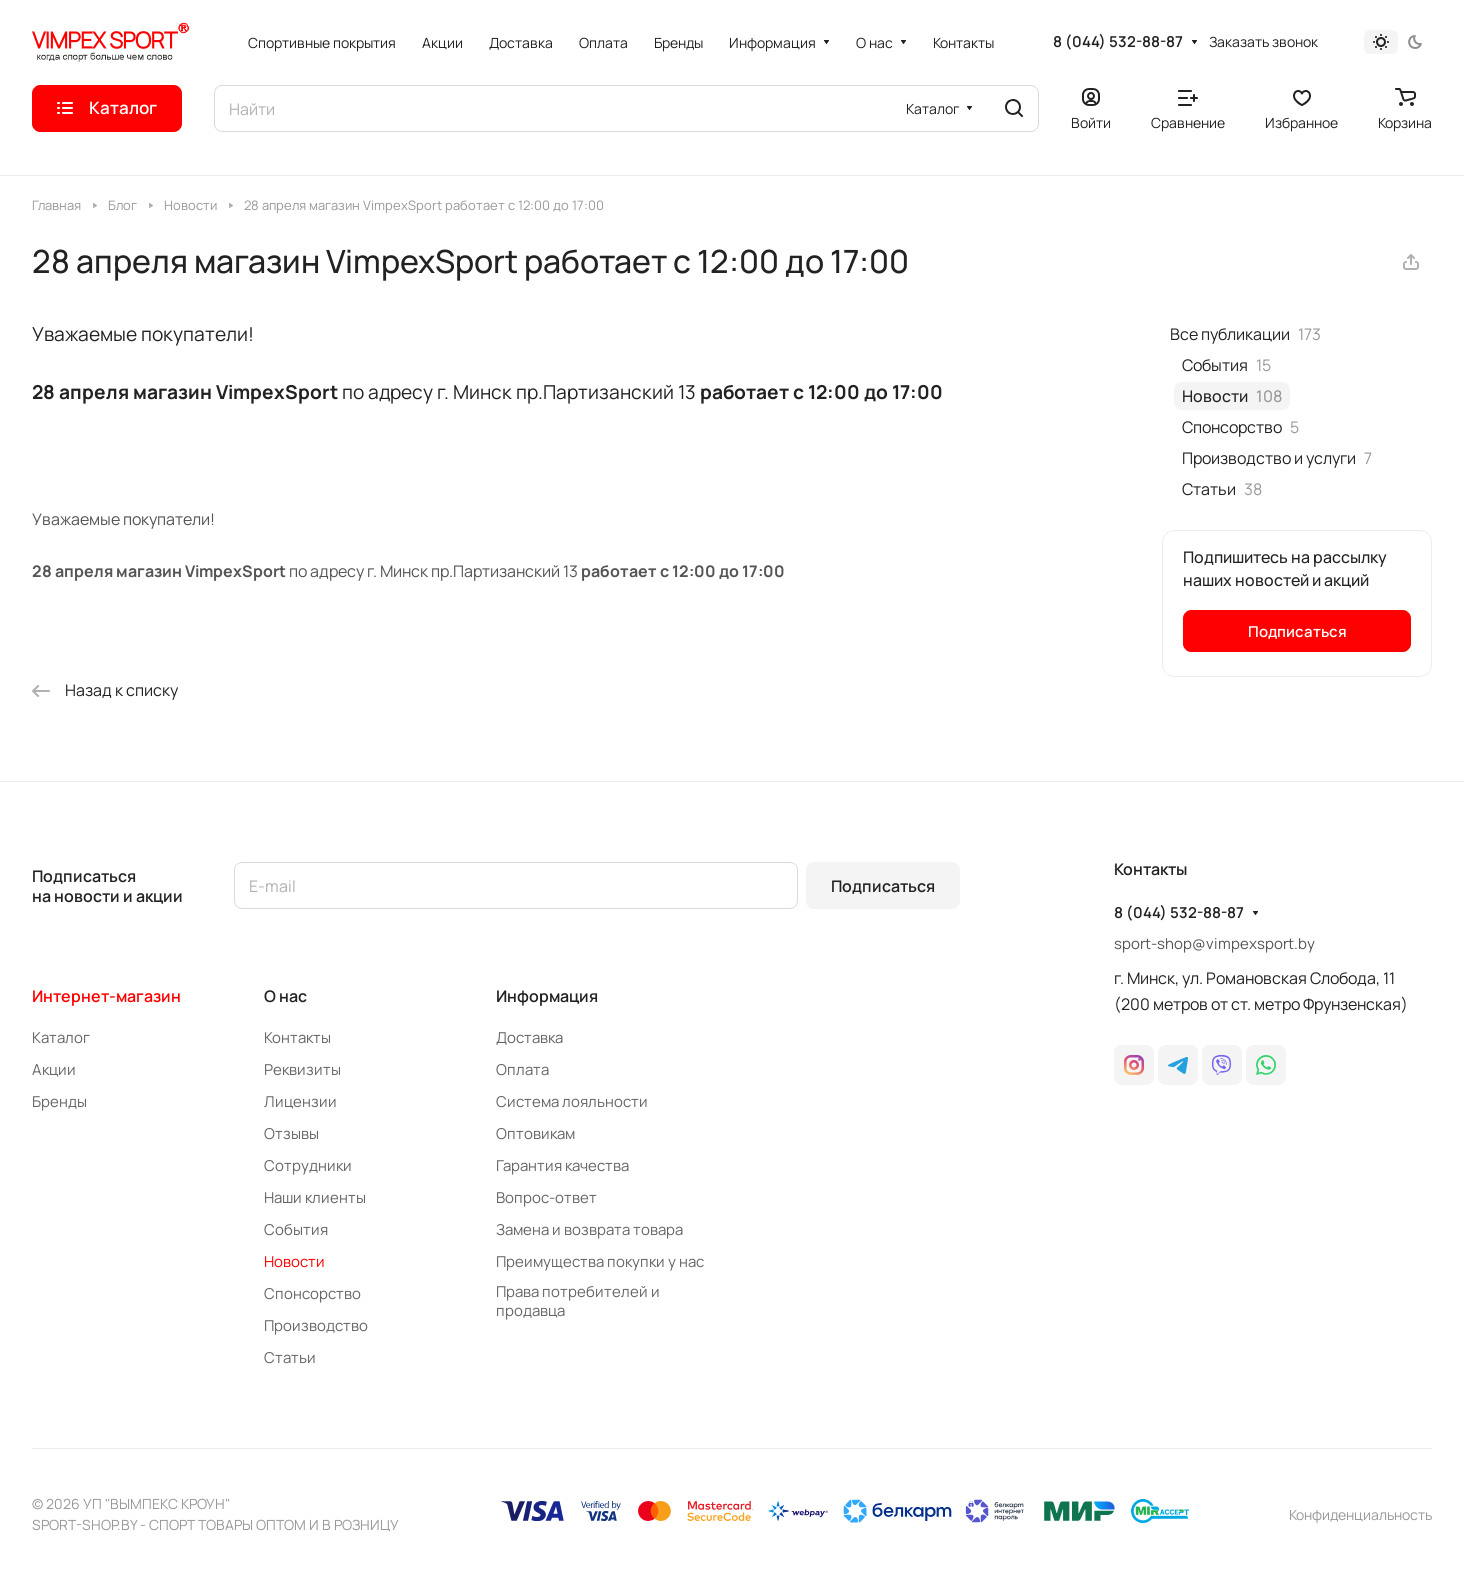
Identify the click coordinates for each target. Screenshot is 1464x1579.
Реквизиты (302, 1069)
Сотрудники (308, 1165)
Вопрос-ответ (546, 1197)
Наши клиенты (315, 1197)
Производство (316, 1325)
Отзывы (291, 1133)
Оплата (522, 1069)
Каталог (61, 1037)
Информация (547, 996)
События (296, 1229)
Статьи (290, 1357)
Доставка (529, 1037)
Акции (54, 1069)
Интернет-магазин (106, 996)
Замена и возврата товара (589, 1229)
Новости (294, 1261)
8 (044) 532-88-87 (1118, 42)
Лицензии (300, 1101)
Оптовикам (535, 1133)
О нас (285, 996)
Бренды (59, 1101)
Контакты (297, 1037)
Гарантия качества (562, 1165)
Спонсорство (312, 1293)
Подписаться (883, 886)
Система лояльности (572, 1101)
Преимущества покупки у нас (600, 1261)
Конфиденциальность (1360, 1514)
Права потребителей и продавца (578, 1301)
